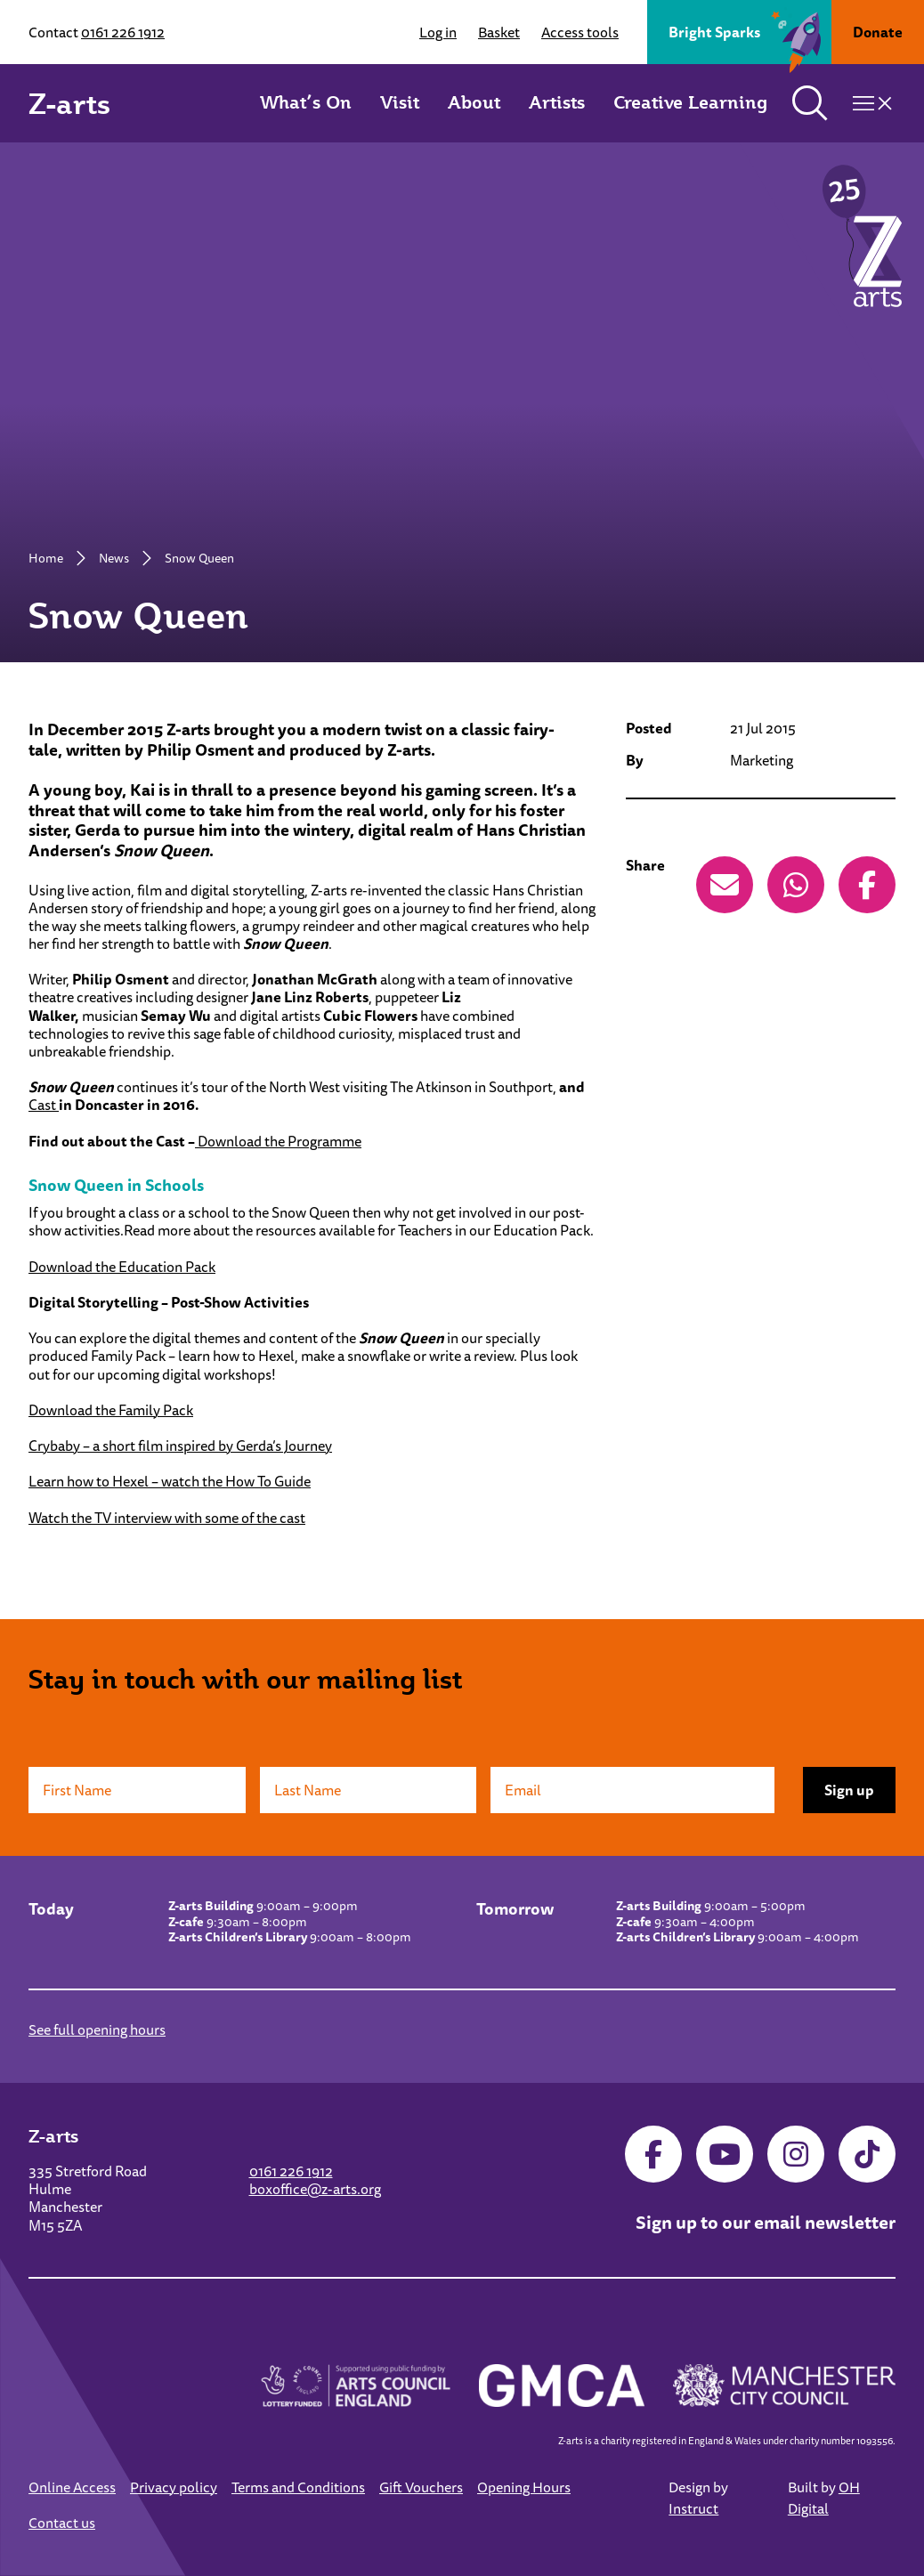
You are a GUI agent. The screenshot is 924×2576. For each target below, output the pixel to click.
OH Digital (824, 2497)
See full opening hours (97, 2029)
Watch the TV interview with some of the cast (166, 1517)
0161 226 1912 (123, 32)
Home (45, 558)
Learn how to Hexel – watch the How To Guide (169, 1481)
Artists (557, 102)
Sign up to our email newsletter (766, 2222)
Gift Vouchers (421, 2487)
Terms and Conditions (298, 2487)
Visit (399, 102)
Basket (499, 32)
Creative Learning (690, 102)
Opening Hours (524, 2487)
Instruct (693, 2508)
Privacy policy (173, 2487)
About (474, 102)
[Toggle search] (810, 103)
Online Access (72, 2487)
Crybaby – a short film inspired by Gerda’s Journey (180, 1445)
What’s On (306, 102)
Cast (43, 1104)
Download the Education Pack (121, 1266)
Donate (878, 32)
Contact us (61, 2522)
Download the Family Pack (110, 1410)
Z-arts (69, 103)
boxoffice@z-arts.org (315, 2188)
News (114, 558)
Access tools (580, 32)
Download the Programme (278, 1141)
